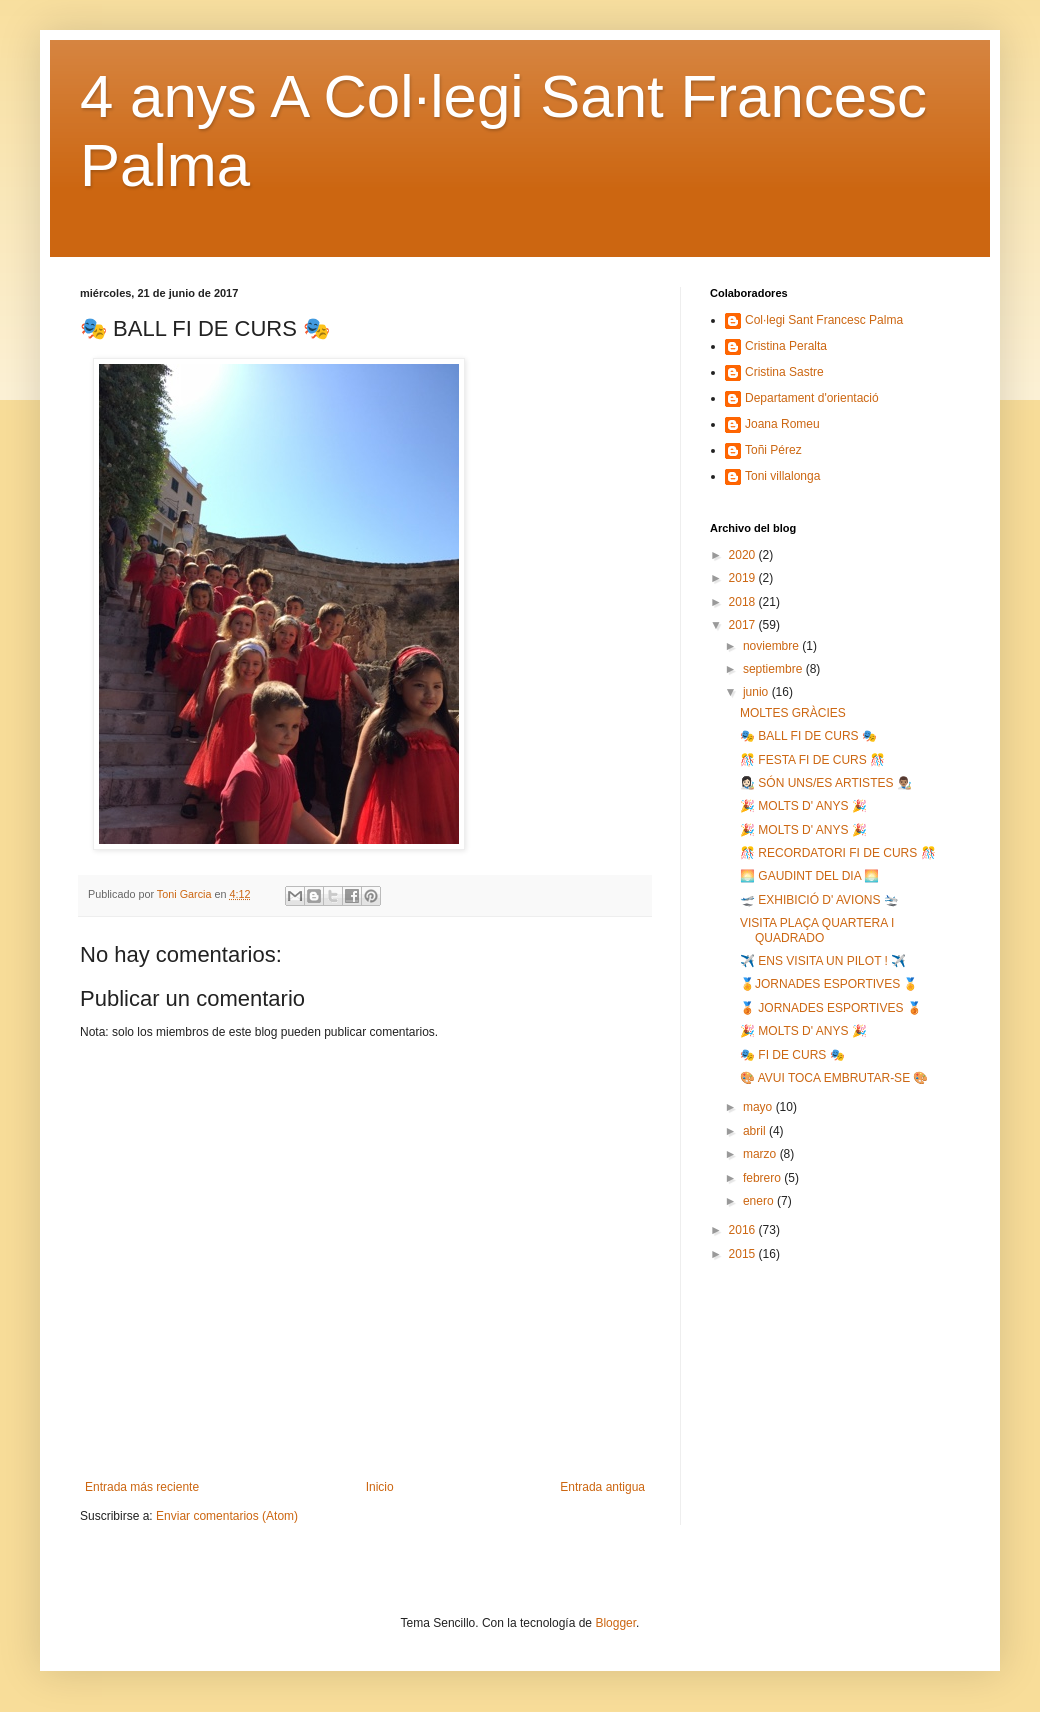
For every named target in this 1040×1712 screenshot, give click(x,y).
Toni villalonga (782, 476)
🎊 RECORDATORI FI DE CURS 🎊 (838, 853)
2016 (744, 1230)
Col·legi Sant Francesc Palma (824, 320)
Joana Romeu (782, 424)
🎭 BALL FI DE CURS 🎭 (808, 736)
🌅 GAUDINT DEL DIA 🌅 (809, 876)
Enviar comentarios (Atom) (227, 1516)
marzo (761, 1154)
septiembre (774, 669)
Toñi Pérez (773, 450)
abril (756, 1131)
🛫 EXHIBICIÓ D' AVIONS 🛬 (819, 900)
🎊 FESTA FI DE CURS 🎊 (812, 760)
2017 (744, 625)
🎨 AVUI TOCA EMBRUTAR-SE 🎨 (834, 1078)
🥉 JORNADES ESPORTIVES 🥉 (831, 1008)
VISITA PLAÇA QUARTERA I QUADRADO (817, 930)
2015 (744, 1254)
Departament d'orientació (812, 398)
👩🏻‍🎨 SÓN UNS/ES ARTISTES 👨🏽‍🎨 (826, 783)
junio (757, 692)
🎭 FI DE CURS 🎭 (792, 1055)
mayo (759, 1107)
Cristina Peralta (786, 346)
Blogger (615, 1623)
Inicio (380, 1487)
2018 (744, 602)
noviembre (772, 646)
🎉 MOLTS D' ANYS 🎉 (803, 806)
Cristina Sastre (784, 372)
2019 (744, 578)
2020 (744, 555)
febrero (763, 1178)
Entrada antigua (602, 1487)
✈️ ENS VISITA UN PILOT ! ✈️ (823, 961)
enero (760, 1201)
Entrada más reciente (142, 1487)
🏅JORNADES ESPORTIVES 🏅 (829, 984)
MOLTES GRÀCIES (793, 713)
